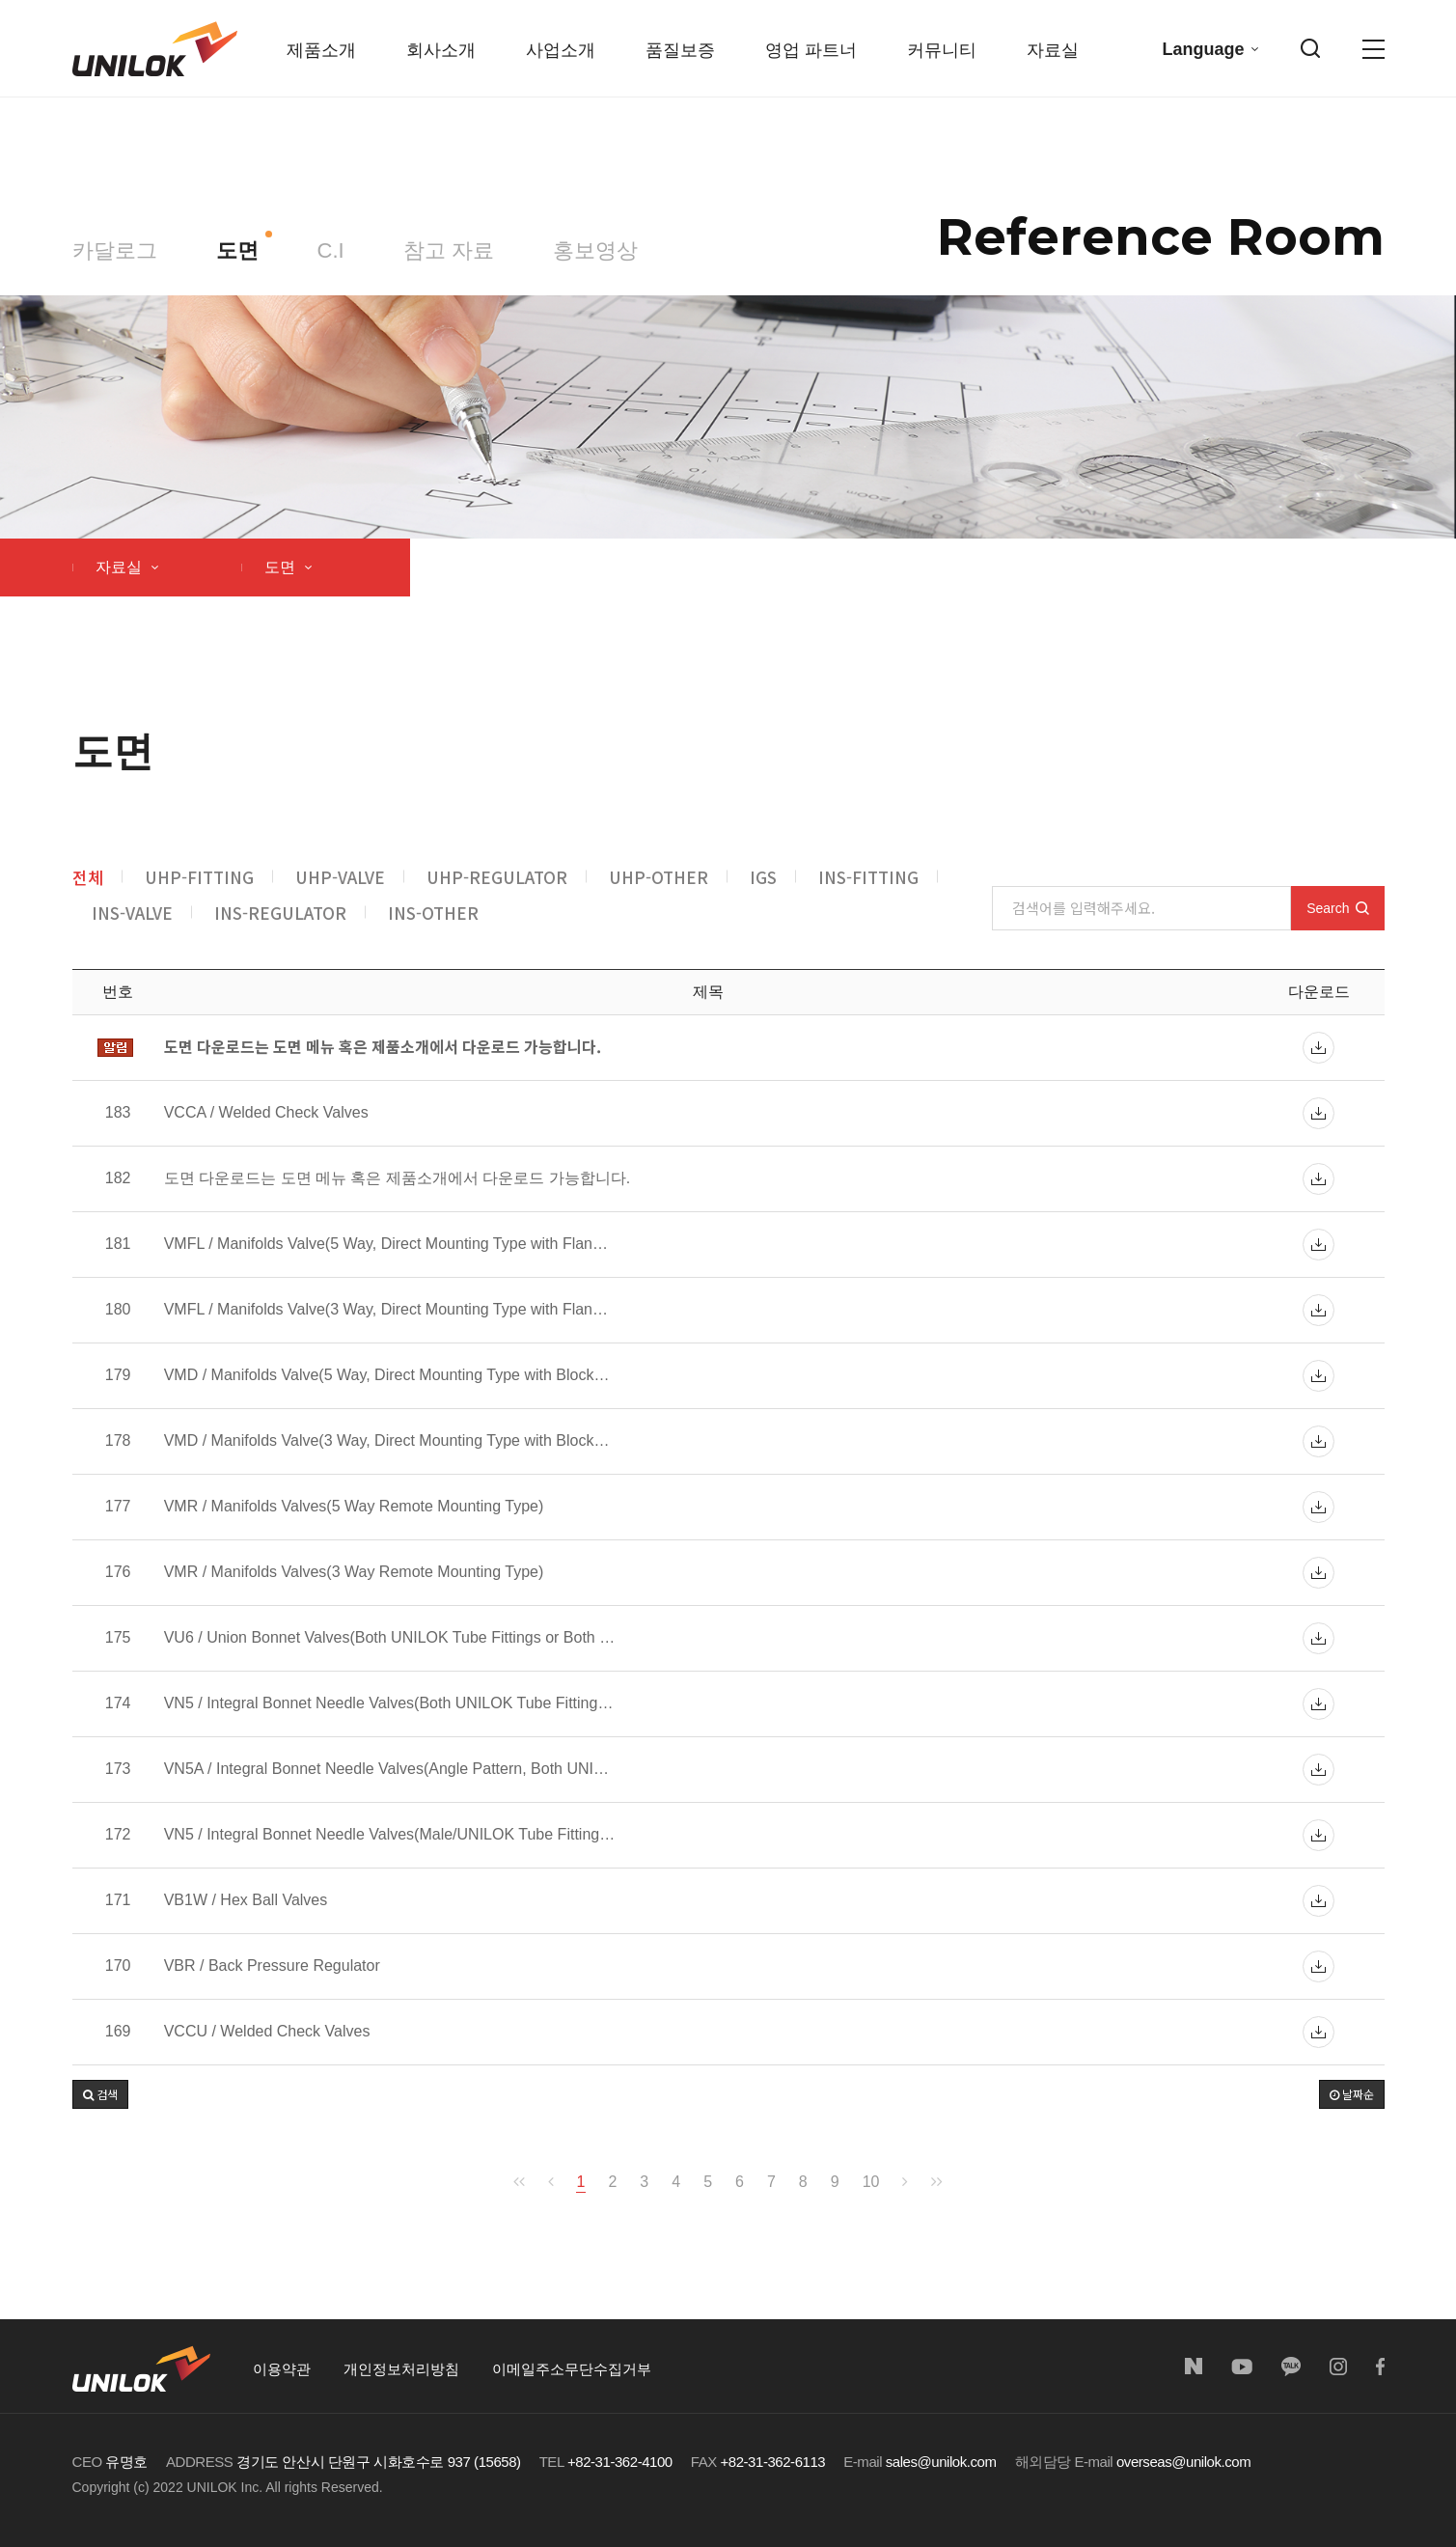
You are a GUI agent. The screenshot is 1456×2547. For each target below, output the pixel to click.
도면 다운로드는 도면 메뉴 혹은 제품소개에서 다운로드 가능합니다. (397, 1178)
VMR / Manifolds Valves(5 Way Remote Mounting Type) (354, 1506)
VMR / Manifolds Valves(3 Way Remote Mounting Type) (354, 1572)
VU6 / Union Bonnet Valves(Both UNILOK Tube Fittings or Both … (389, 1638)
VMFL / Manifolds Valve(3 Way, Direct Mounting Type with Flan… (386, 1309)
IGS (763, 877)
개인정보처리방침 (401, 2369)
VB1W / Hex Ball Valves (246, 1900)
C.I (330, 251)
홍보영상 (595, 251)
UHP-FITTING (199, 877)
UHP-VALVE (340, 877)
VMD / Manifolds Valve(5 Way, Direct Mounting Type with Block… (387, 1375)
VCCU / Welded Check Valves (267, 2031)
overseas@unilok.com (1183, 2461)
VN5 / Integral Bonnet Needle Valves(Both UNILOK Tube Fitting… (389, 1703)
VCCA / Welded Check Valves (266, 1113)
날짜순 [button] (1352, 2094)
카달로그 (114, 251)
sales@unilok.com (941, 2461)
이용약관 (282, 2369)
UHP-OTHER (658, 877)
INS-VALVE (132, 912)
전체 (87, 877)
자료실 (127, 567)
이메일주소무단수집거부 (571, 2369)
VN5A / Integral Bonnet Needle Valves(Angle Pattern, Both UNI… (386, 1769)
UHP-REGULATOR (496, 877)
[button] (100, 2094)
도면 (237, 251)
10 (871, 2181)
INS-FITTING (868, 877)
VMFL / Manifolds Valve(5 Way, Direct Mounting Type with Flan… (386, 1244)
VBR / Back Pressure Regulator (272, 1966)
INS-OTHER (433, 912)
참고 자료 (448, 251)
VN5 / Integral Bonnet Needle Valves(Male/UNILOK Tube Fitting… (389, 1834)
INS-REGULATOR (280, 912)
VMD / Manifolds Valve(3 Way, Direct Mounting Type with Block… (387, 1441)
